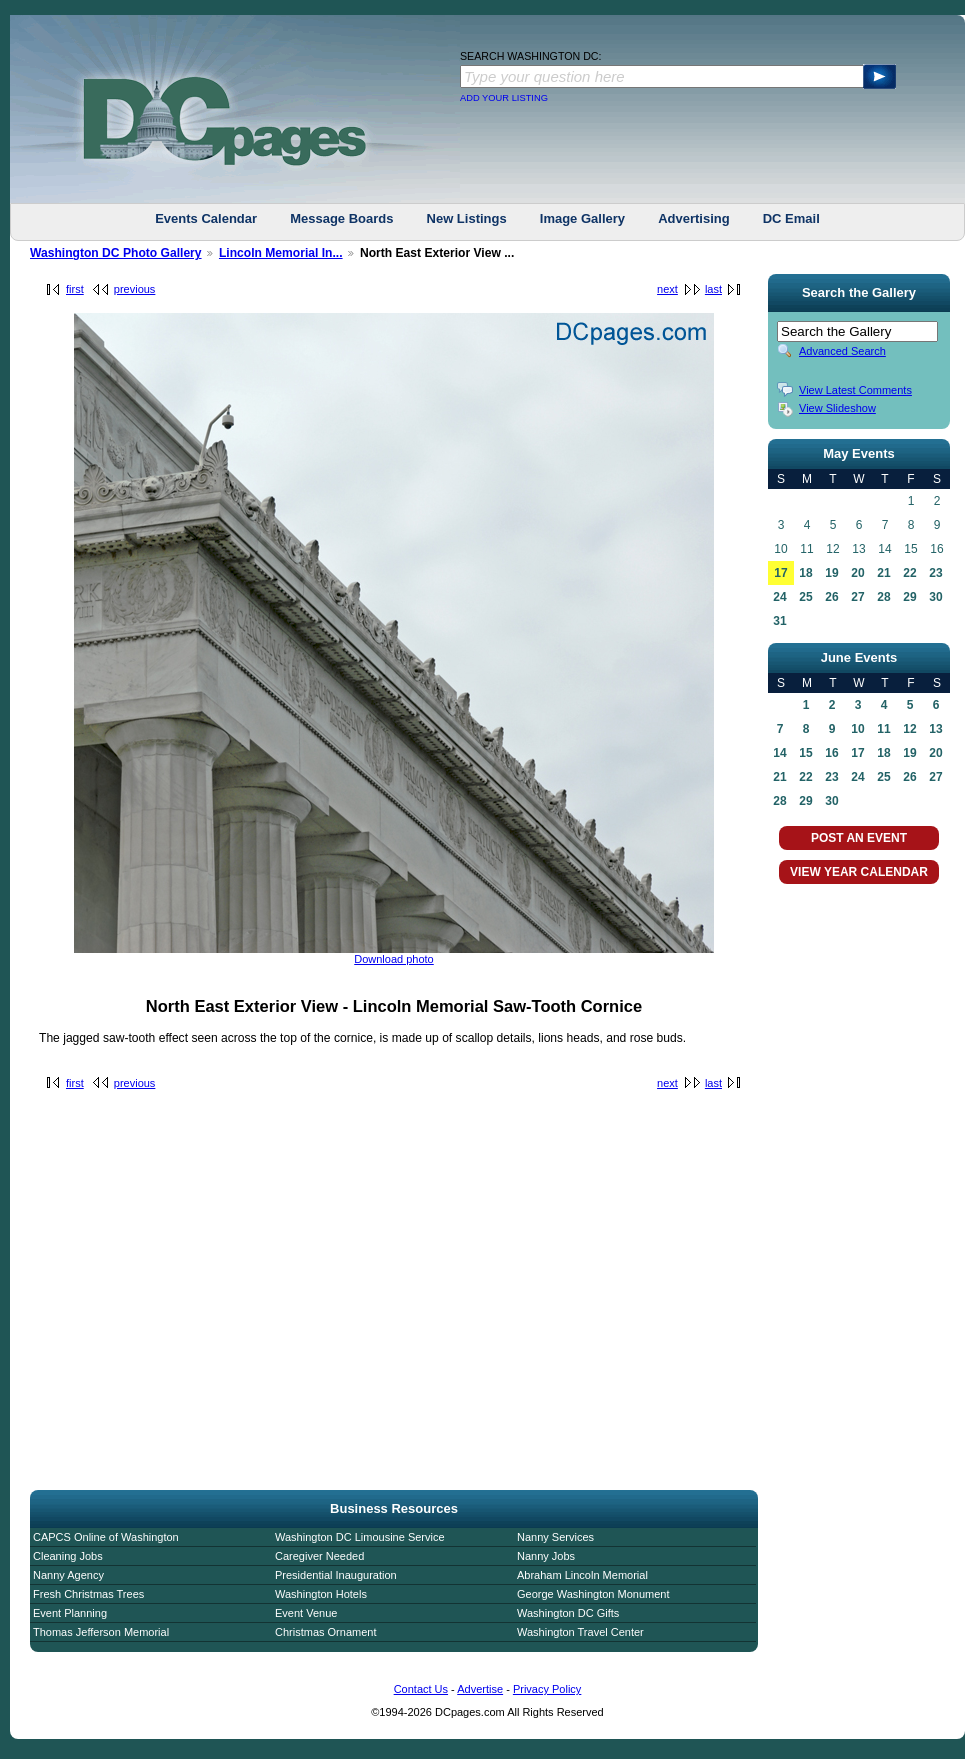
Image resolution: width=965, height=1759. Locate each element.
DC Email (791, 218)
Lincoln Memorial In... (281, 253)
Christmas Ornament (325, 1632)
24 (779, 597)
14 (779, 753)
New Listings (467, 218)
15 (805, 753)
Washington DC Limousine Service (360, 1537)
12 (909, 729)
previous (135, 289)
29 (909, 597)
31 (779, 621)
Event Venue (306, 1613)
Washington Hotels (321, 1594)
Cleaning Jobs (68, 1556)
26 (831, 597)
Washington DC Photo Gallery (116, 253)
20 (857, 573)
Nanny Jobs (546, 1556)
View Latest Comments (855, 390)
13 (935, 729)
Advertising (694, 218)
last (713, 289)
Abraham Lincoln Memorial (582, 1575)
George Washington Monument (593, 1594)
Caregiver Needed (319, 1556)
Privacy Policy (547, 1689)
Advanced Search (842, 351)
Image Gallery (582, 218)
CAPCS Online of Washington (106, 1537)
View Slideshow (837, 408)
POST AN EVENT (859, 838)
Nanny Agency (68, 1575)
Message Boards (341, 218)
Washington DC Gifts (568, 1613)
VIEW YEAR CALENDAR (859, 872)
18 (805, 573)
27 (857, 597)
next (667, 289)
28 (883, 597)
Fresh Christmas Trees (88, 1594)
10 (857, 729)
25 (805, 597)
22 (909, 573)
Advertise (480, 1689)
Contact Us (421, 1689)
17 (780, 573)
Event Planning (70, 1613)
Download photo (394, 959)
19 (831, 573)
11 (883, 729)
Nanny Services (555, 1537)
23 (935, 573)
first (75, 289)
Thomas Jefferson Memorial (101, 1632)
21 (883, 573)
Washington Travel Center (580, 1632)
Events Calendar (206, 218)
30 (935, 597)
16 (831, 753)
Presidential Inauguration (336, 1575)
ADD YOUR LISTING (504, 98)
